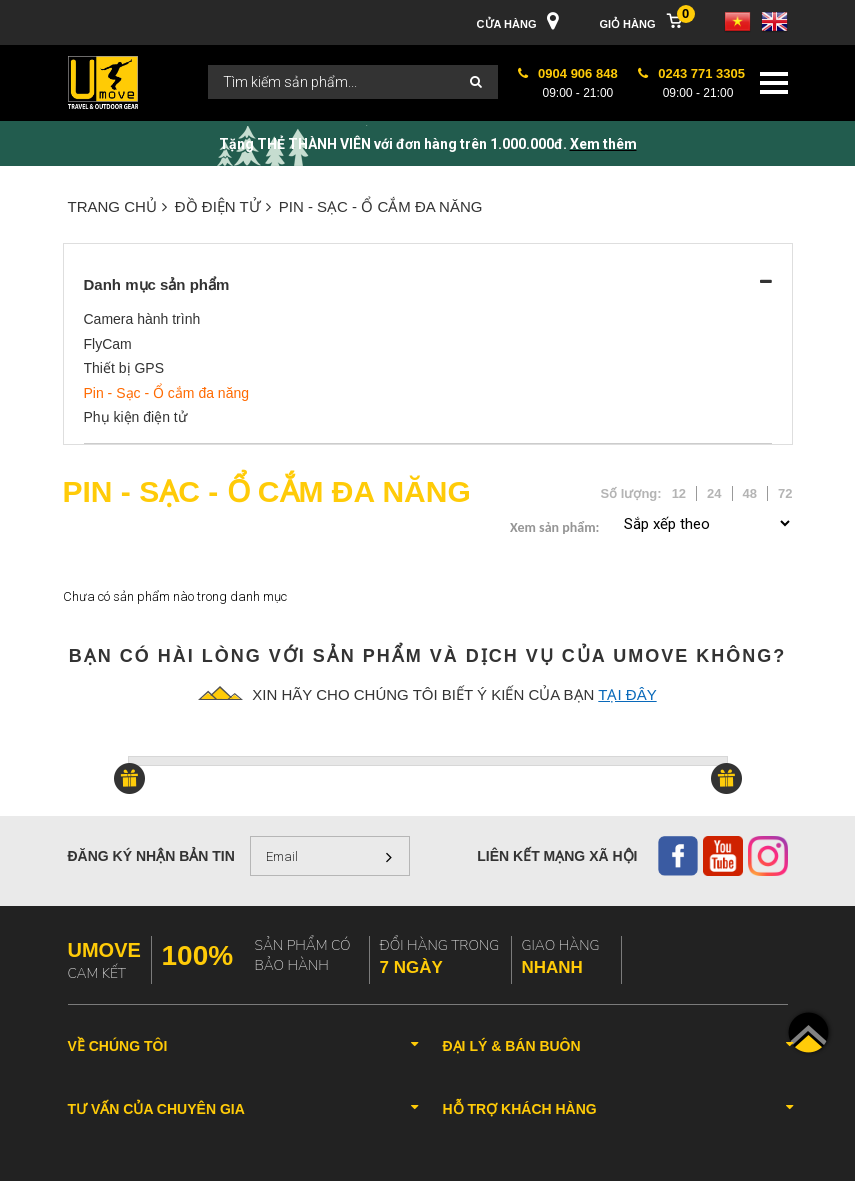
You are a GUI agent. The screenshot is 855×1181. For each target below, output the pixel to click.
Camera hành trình (142, 319)
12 (679, 493)
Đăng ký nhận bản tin (151, 856)
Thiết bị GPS (124, 368)
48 (750, 493)
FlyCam (108, 344)
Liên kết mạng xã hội (557, 856)
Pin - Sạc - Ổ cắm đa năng (381, 206)
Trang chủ (117, 206)
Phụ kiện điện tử (135, 417)
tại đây (627, 694)
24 (714, 493)
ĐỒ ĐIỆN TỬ (223, 206)
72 (785, 493)
